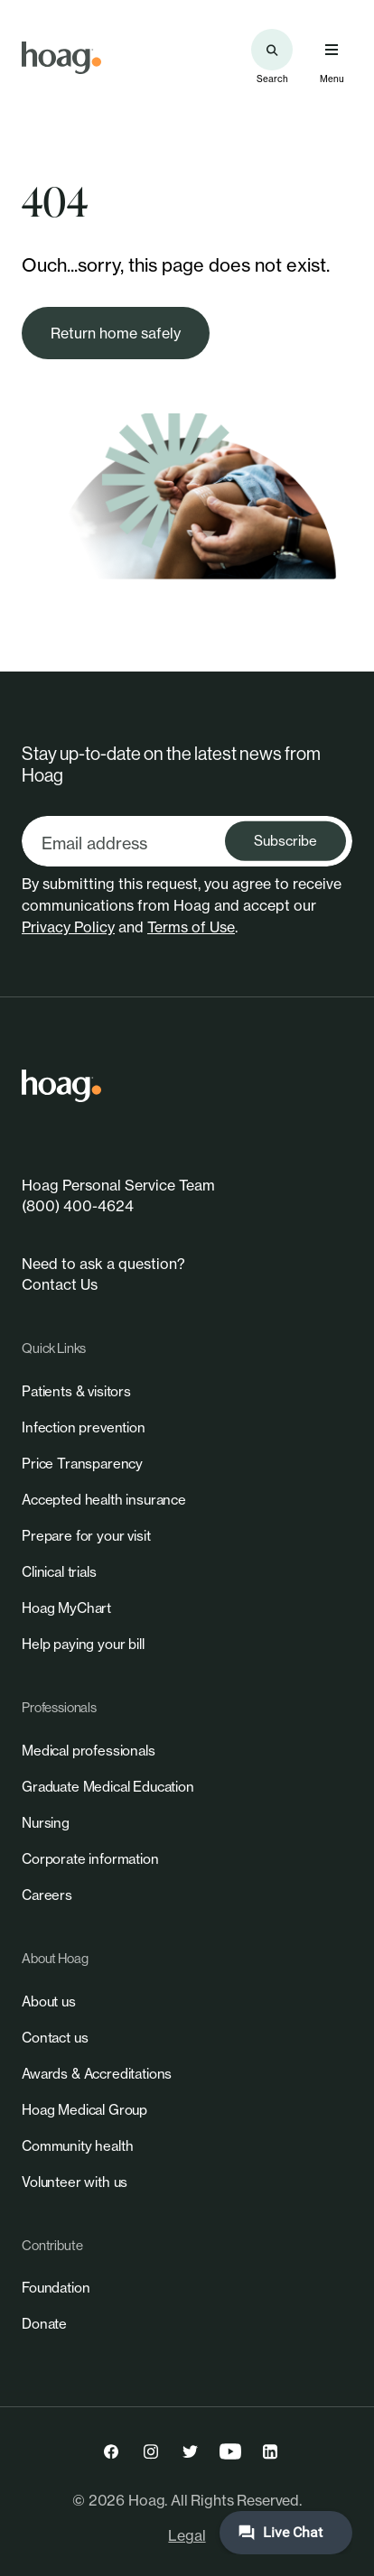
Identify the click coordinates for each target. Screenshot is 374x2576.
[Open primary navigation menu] (331, 49)
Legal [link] (186, 2535)
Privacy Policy (68, 927)
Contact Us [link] (60, 1284)
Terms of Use (191, 927)
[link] (61, 58)
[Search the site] (272, 49)
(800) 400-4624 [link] (78, 1206)
